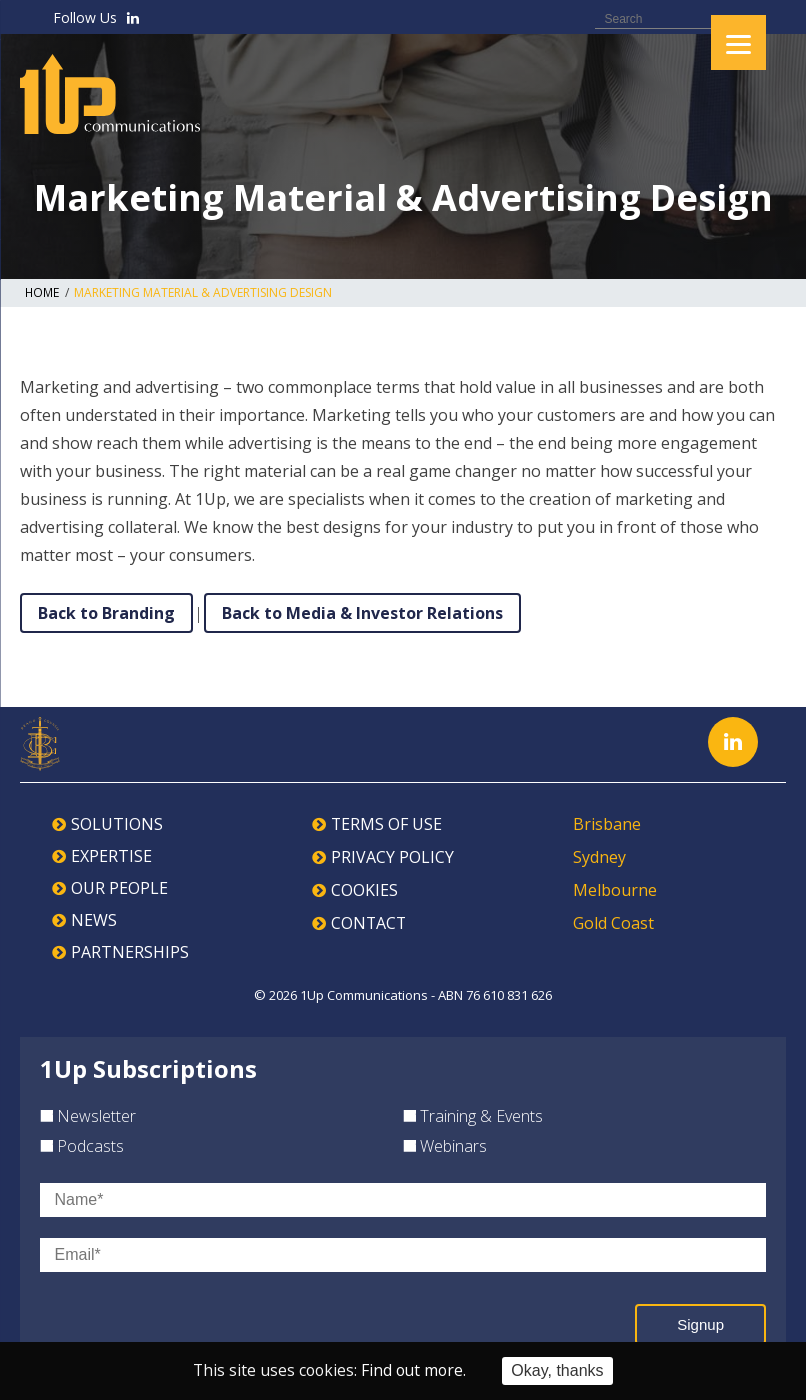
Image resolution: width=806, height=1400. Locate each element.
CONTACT (369, 920)
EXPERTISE (111, 856)
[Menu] (738, 42)
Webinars (445, 1146)
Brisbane (607, 824)
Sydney (599, 856)
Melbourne (615, 888)
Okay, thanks (560, 1370)
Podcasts (82, 1146)
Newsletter (88, 1116)
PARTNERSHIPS (130, 952)
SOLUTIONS (117, 824)
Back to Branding (106, 613)
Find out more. (415, 1371)
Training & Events (473, 1116)
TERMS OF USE (387, 824)
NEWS (94, 920)
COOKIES (364, 888)
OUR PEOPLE (119, 888)
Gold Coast (613, 920)
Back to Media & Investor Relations (362, 613)
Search (767, 18)
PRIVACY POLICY (392, 856)
